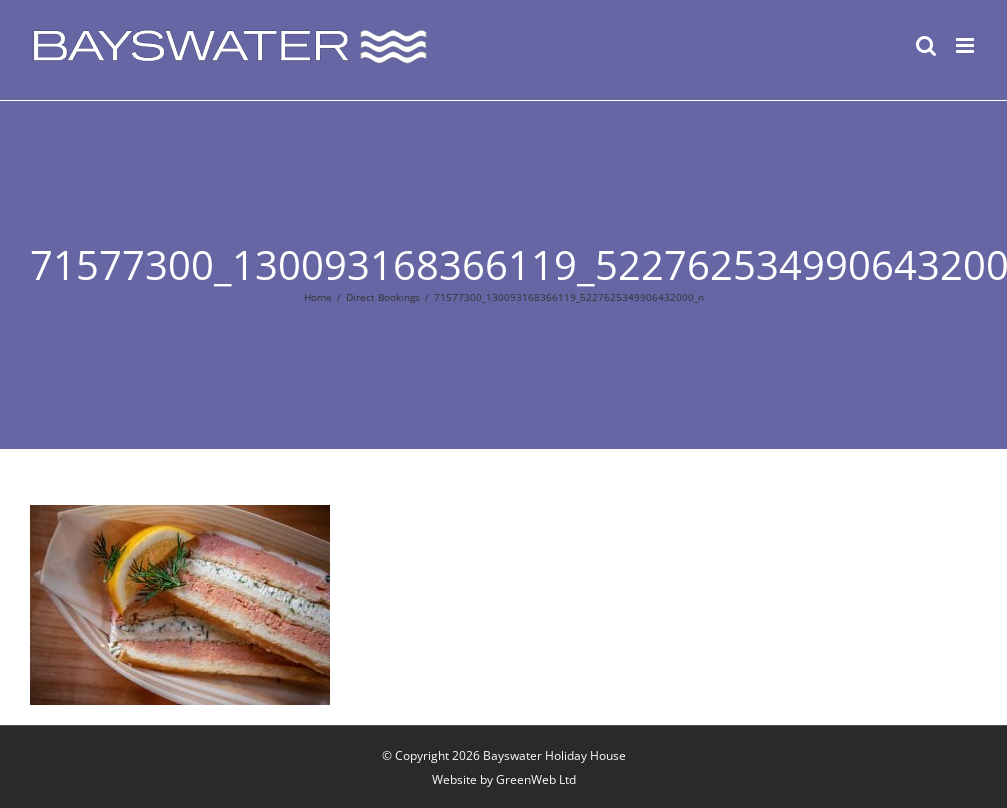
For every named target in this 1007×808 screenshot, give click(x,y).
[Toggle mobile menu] (966, 45)
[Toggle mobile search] (926, 45)
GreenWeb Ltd (536, 779)
